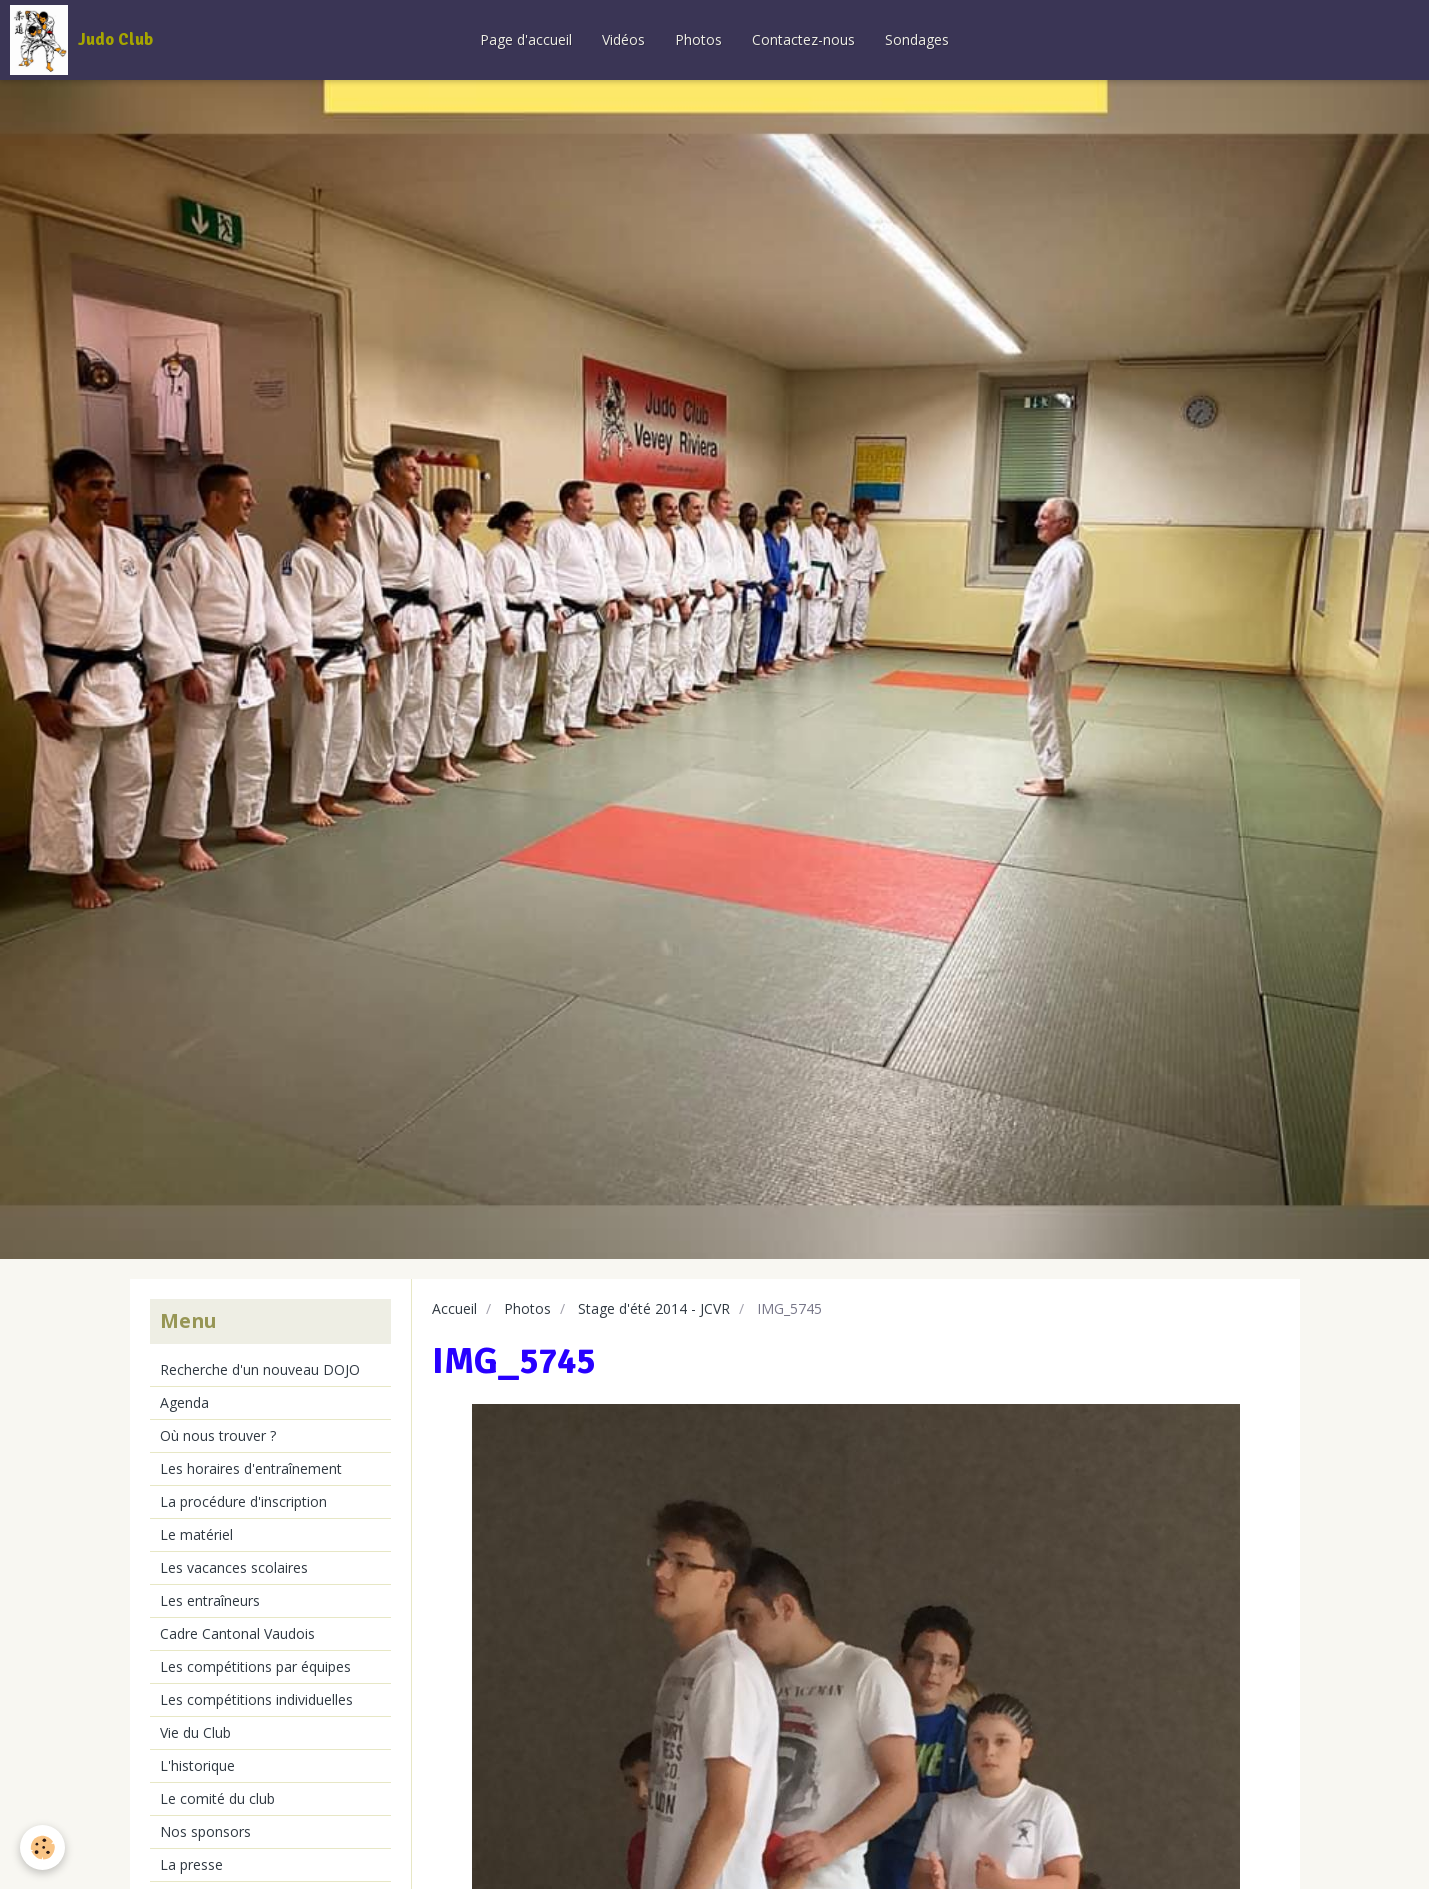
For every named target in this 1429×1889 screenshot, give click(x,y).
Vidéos (623, 39)
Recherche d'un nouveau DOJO (260, 1369)
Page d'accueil (526, 39)
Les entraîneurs (210, 1600)
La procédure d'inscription (243, 1501)
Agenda (184, 1402)
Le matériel (196, 1534)
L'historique (197, 1765)
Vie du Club (195, 1732)
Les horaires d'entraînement (251, 1468)
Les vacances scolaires (234, 1567)
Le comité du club (217, 1798)
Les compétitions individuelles (256, 1699)
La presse (191, 1864)
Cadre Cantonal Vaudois (237, 1633)
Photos (698, 39)
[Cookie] (42, 1847)
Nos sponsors (205, 1831)
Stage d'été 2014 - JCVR (654, 1308)
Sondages (917, 39)
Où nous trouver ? (218, 1435)
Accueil (454, 1308)
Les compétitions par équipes (255, 1666)
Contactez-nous (803, 39)
